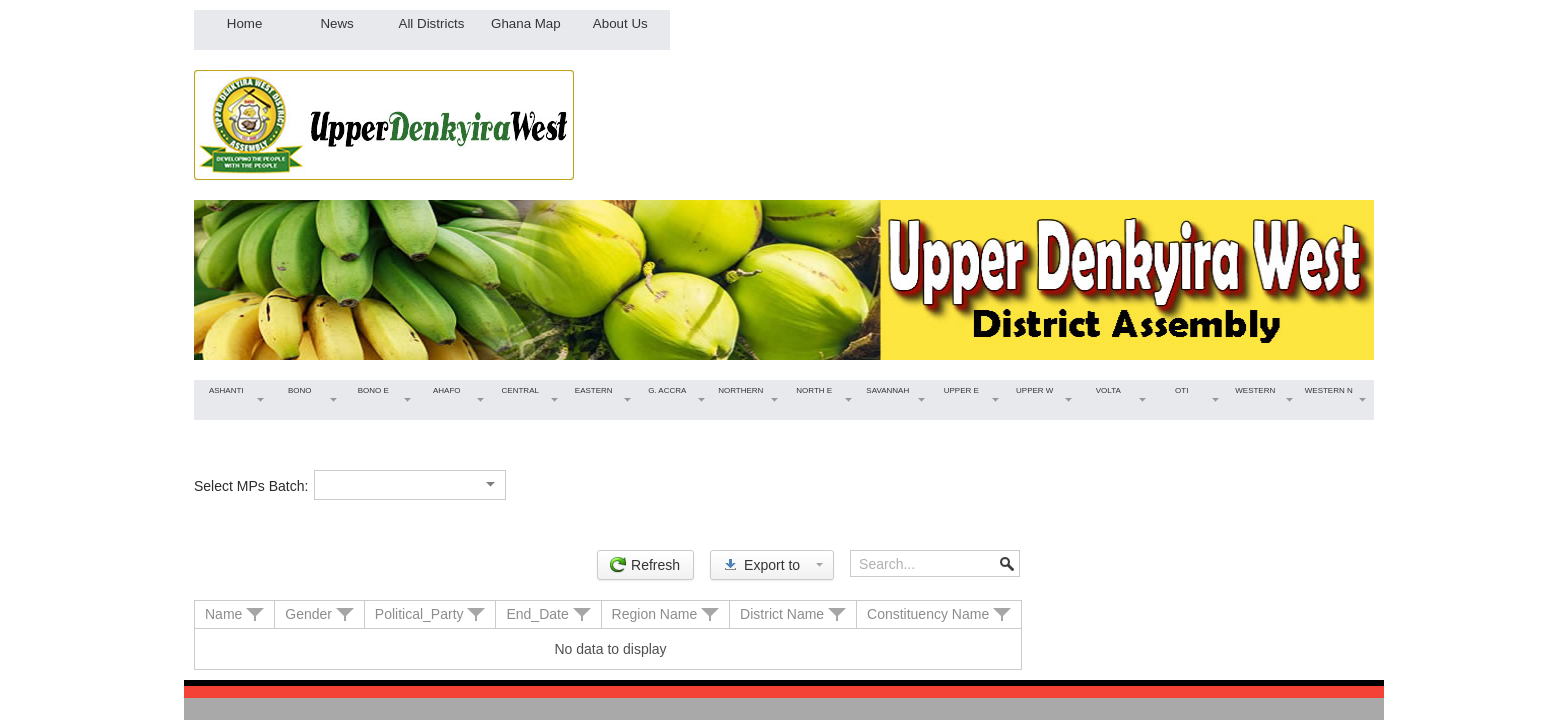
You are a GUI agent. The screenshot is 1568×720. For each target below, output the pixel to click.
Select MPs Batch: (251, 486)
